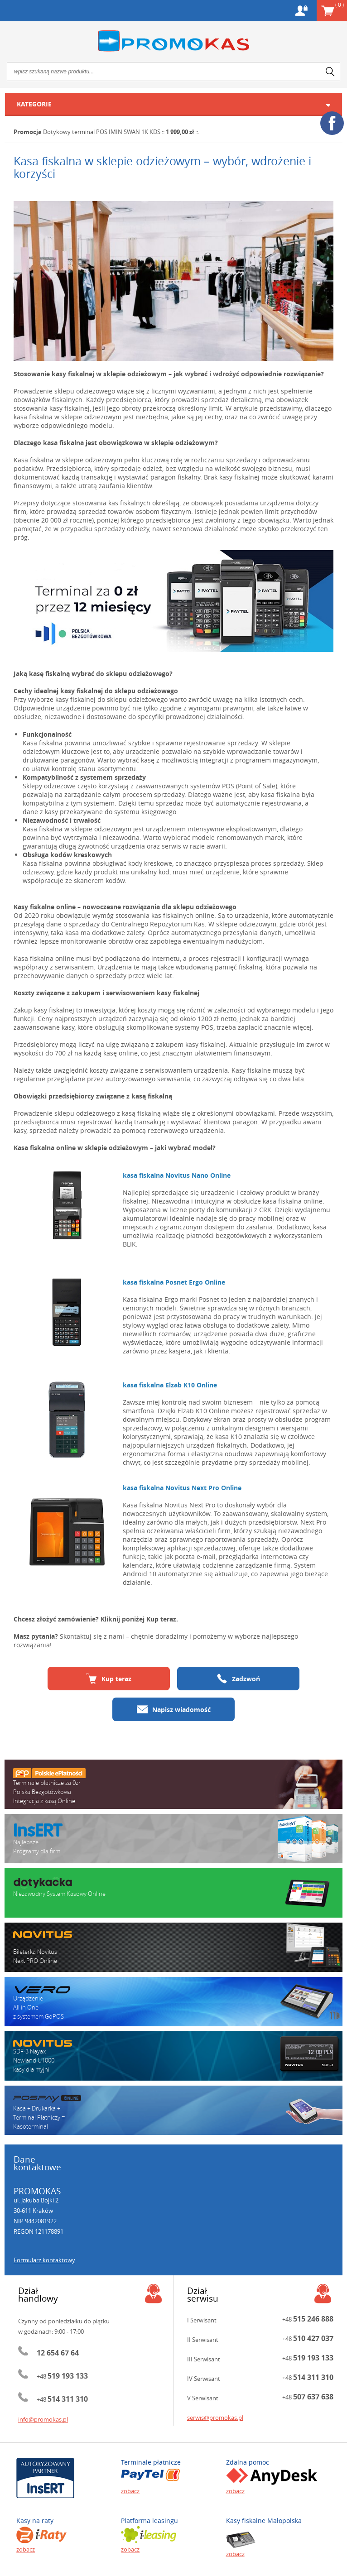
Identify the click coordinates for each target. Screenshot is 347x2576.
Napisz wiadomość (174, 1709)
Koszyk (339, 4)
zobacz (130, 2491)
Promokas (173, 41)
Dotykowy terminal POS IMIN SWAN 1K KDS (101, 132)
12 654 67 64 (58, 2353)
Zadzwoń (238, 1678)
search (330, 71)
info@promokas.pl (43, 2419)
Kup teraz (108, 1678)
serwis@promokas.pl (215, 2417)
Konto (301, 10)
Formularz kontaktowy (44, 2260)
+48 (62, 2376)
